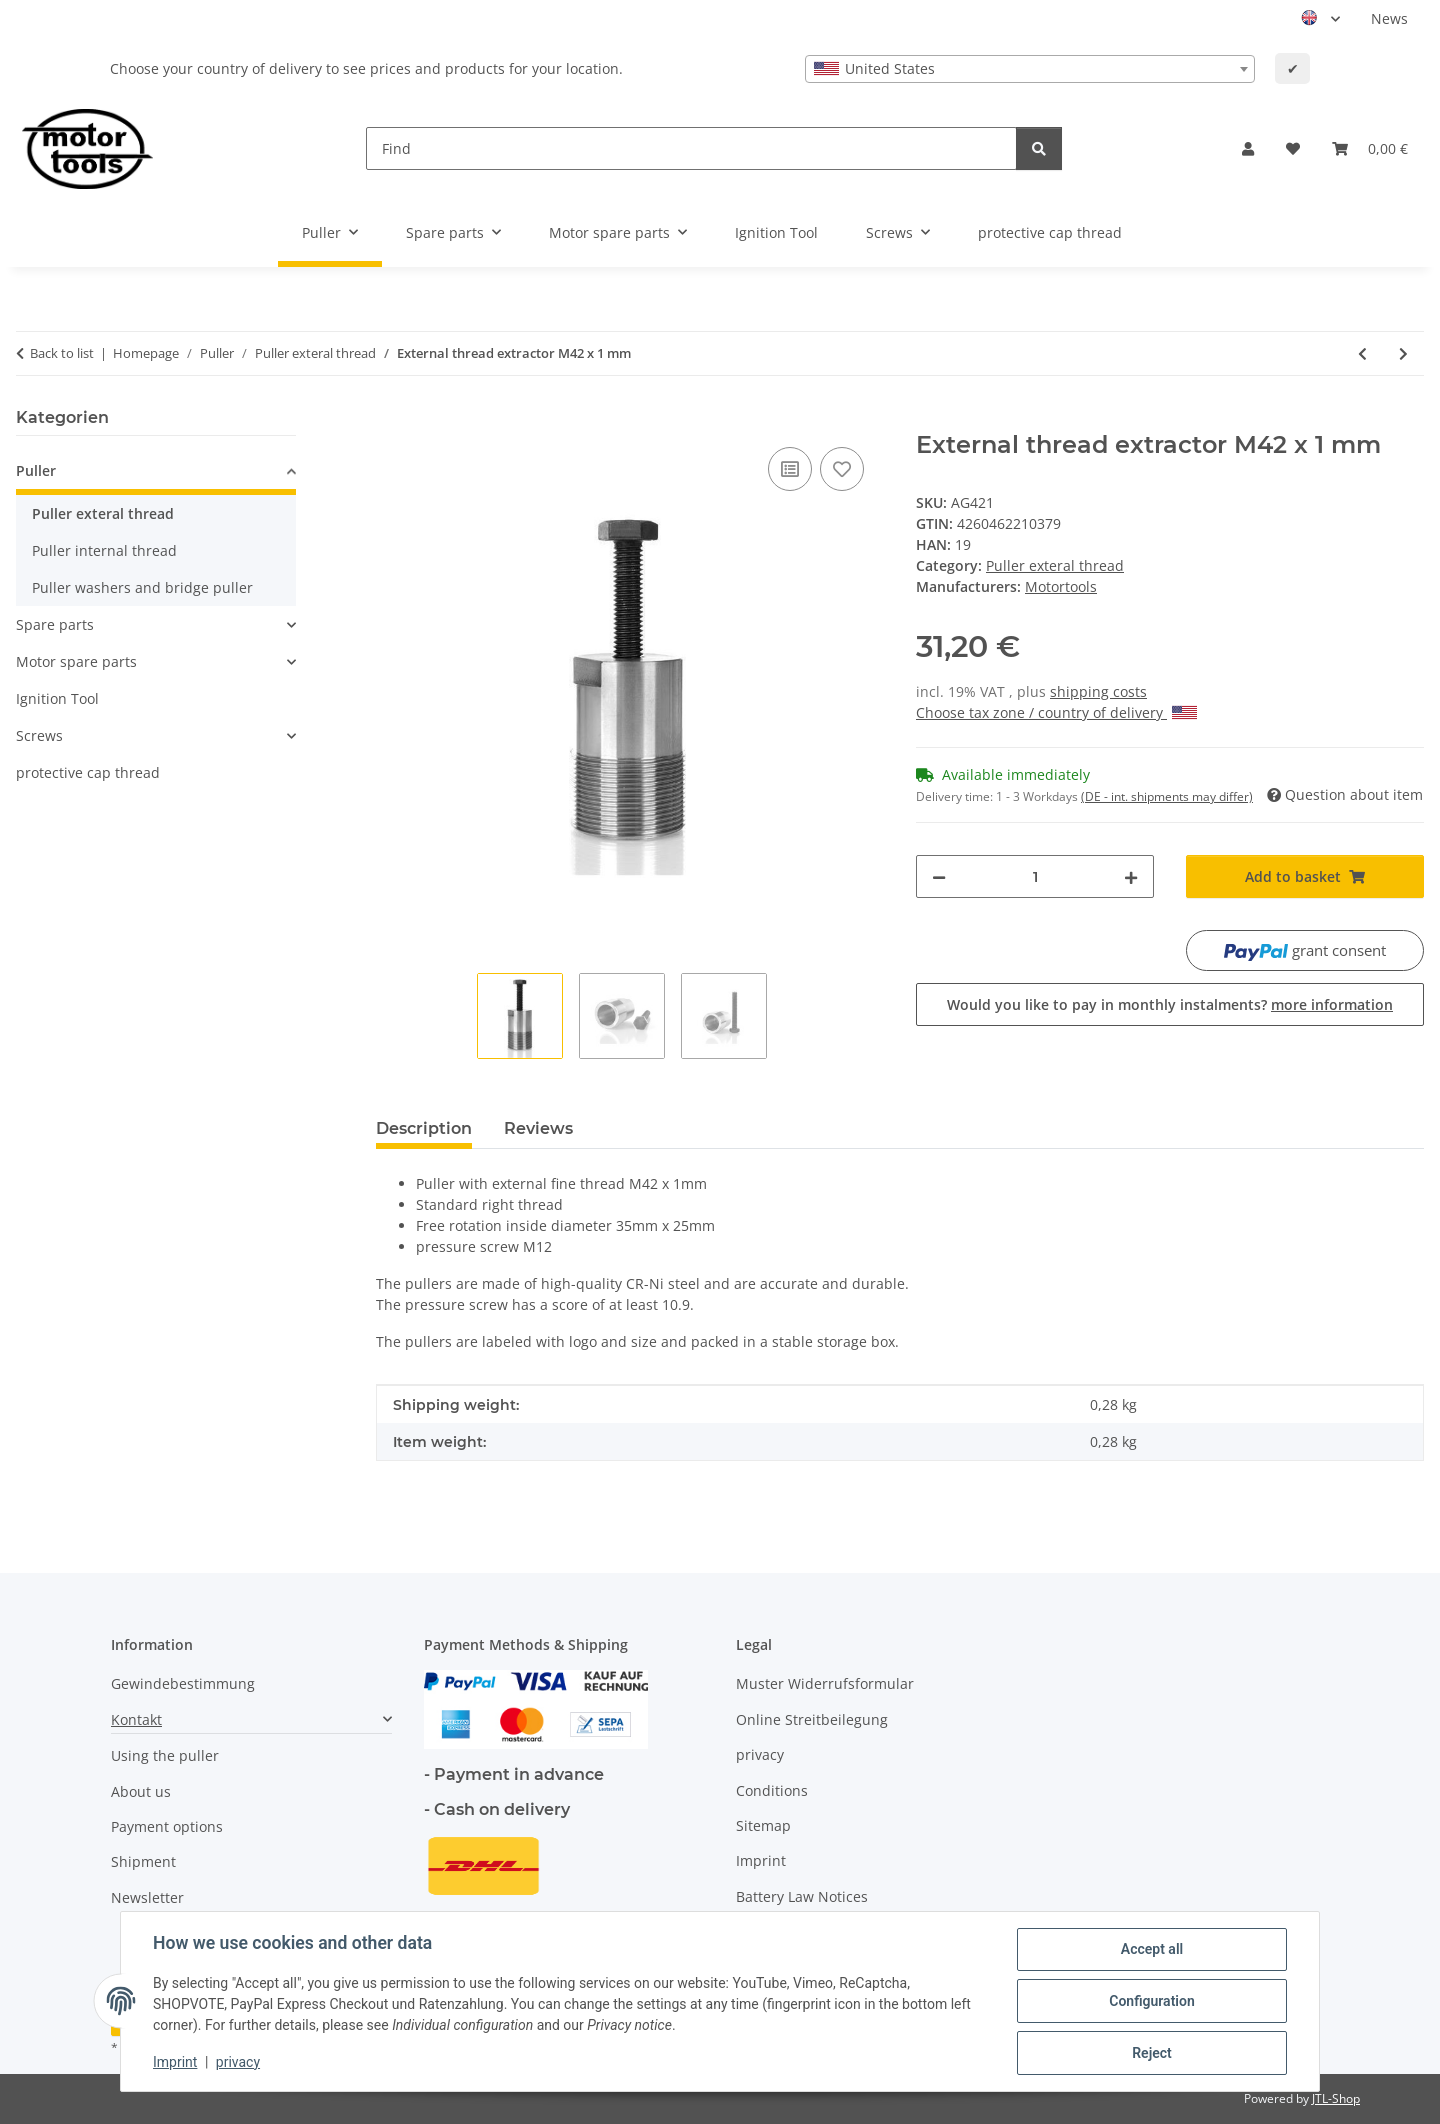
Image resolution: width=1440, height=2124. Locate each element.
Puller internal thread (104, 550)
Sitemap (763, 1825)
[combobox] (1030, 69)
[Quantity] (1035, 876)
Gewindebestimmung (183, 1683)
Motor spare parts (76, 661)
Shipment (143, 1861)
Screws (39, 735)
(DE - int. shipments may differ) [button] (1167, 796)
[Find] (691, 148)
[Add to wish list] (842, 469)
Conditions (772, 1790)
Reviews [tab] (538, 1128)
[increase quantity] (1131, 876)
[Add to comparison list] (790, 469)
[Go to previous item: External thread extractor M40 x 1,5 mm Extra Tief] (1362, 353)
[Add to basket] (392, 420)
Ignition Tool (57, 698)
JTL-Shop (1336, 2098)
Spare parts (55, 624)
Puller (36, 470)
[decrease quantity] (939, 876)
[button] (1248, 148)
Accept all (1152, 1949)
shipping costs (1098, 691)
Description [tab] (424, 1128)
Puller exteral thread (1055, 565)
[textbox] (1030, 69)
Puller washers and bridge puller (142, 587)
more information (1332, 1004)
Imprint (175, 2062)
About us (141, 1791)
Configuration (1151, 2001)
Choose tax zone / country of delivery (1056, 712)
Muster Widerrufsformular (825, 1683)
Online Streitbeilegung (812, 1719)
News (1389, 18)
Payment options (167, 1826)
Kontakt (136, 1719)
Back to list (62, 353)
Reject (1152, 2053)
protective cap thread (88, 772)
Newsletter (147, 1897)
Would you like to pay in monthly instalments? (1170, 1004)
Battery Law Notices (802, 1896)
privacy (238, 2062)
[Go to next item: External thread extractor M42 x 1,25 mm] (1403, 353)
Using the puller (165, 1755)
